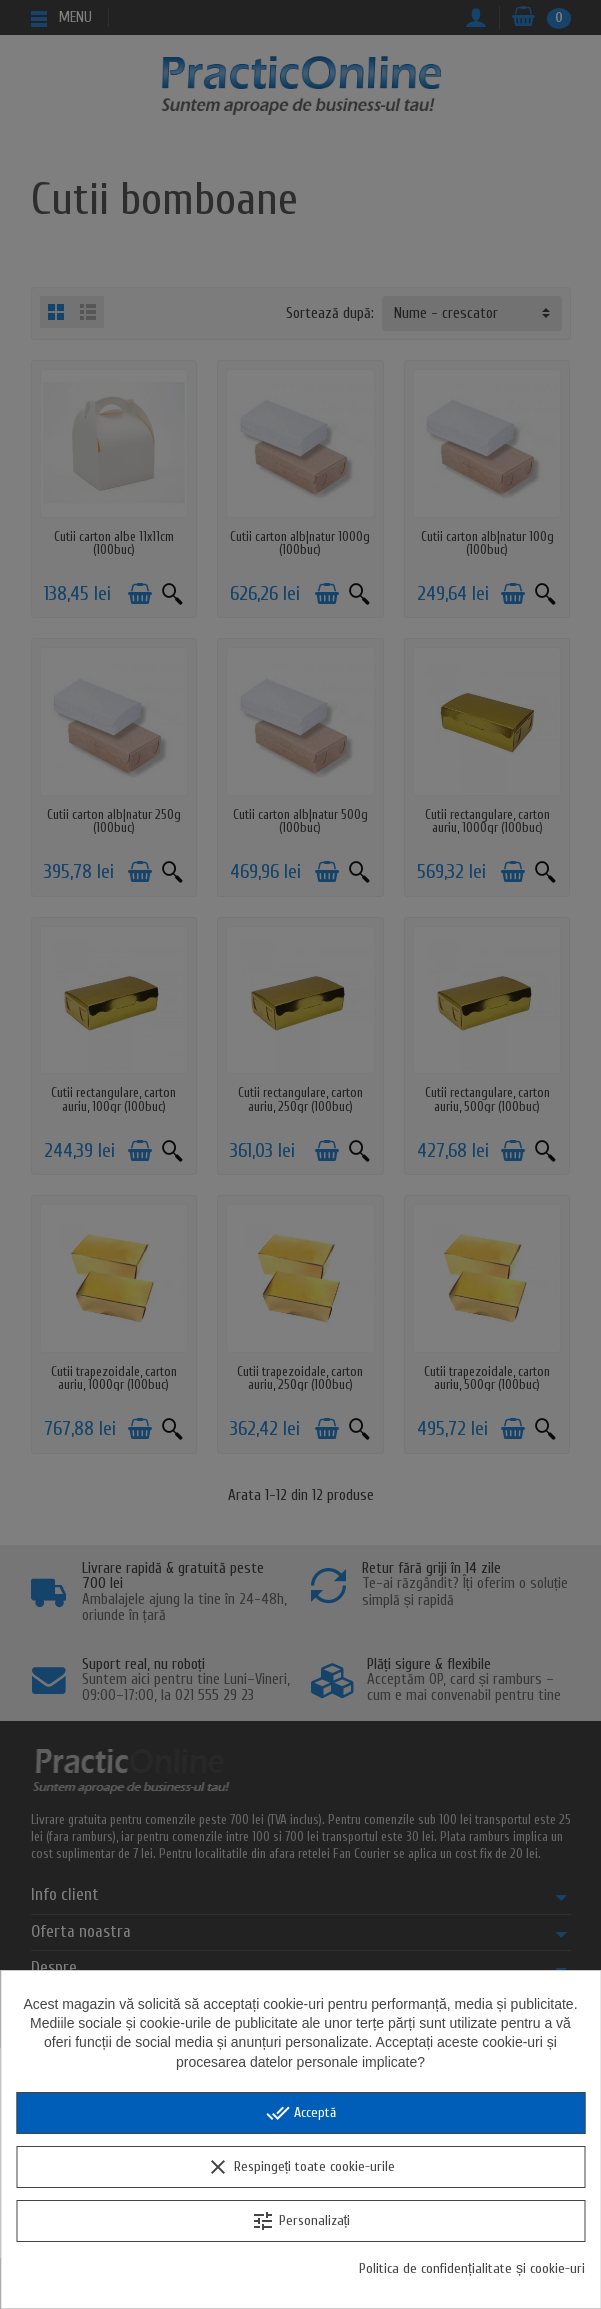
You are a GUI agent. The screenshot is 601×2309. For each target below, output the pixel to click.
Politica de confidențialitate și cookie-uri (472, 2268)
